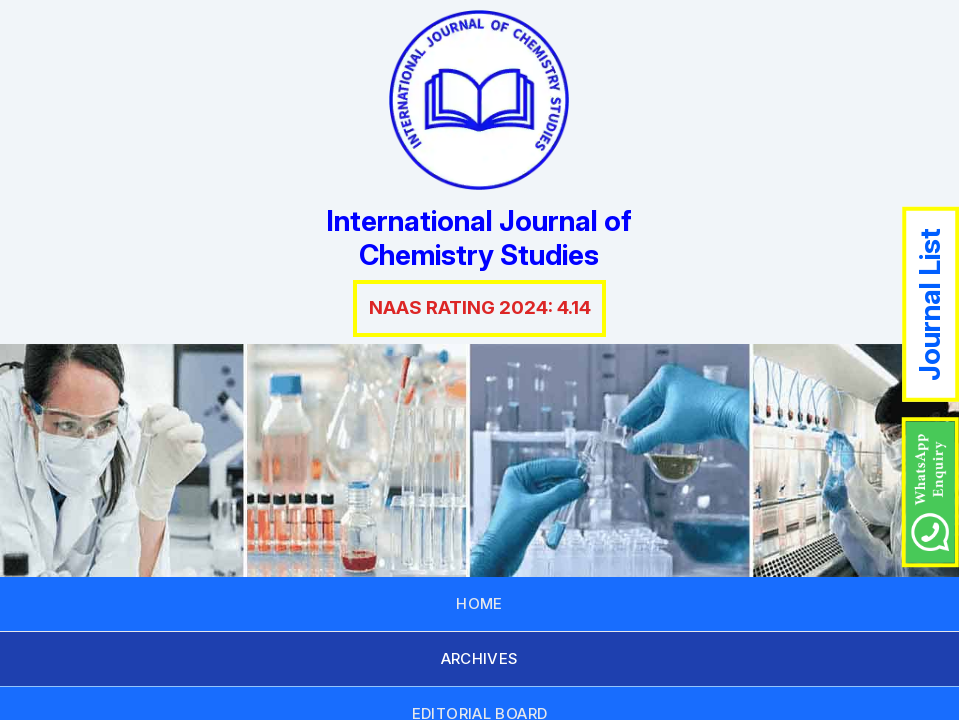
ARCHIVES (480, 658)
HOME (479, 603)
